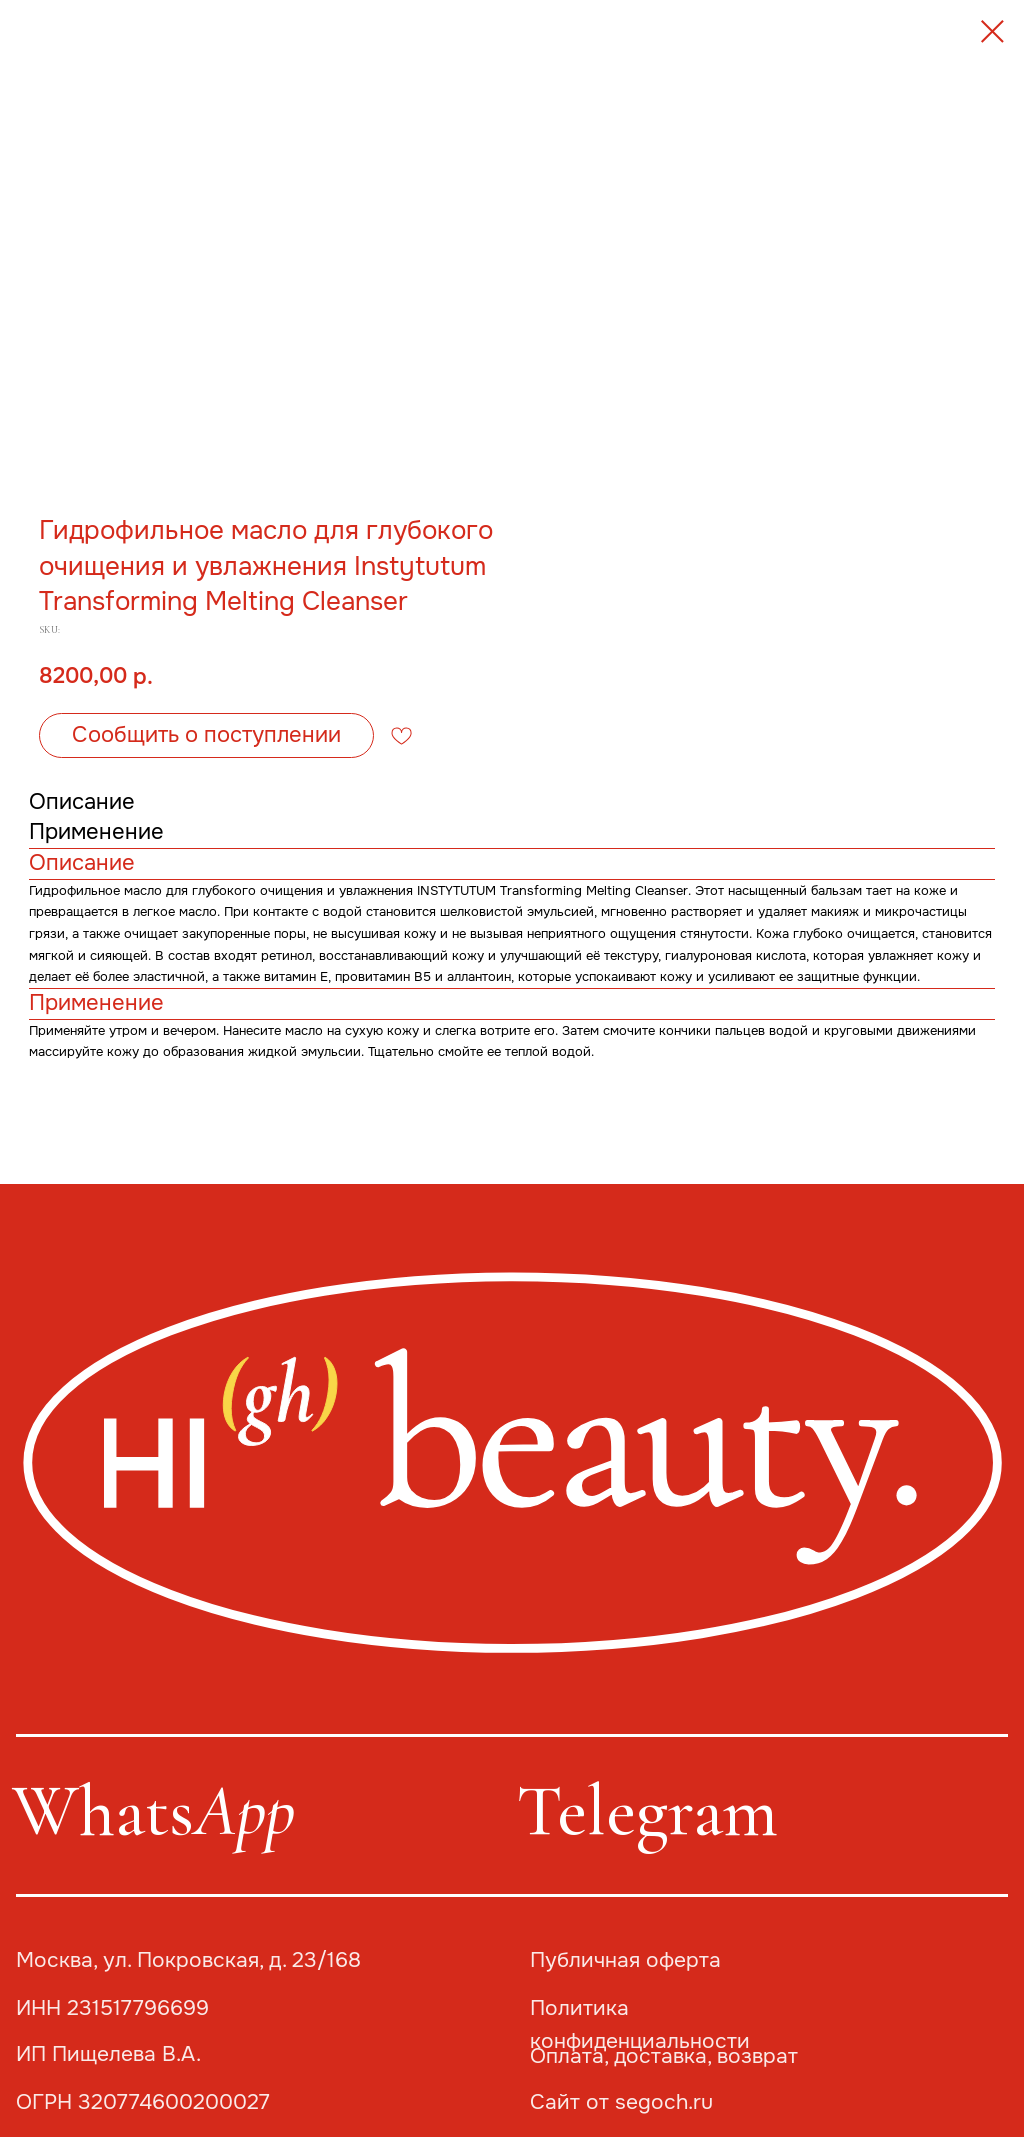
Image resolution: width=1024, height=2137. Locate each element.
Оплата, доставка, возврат (664, 2056)
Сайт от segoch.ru (621, 2102)
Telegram (647, 1811)
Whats (153, 1811)
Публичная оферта (625, 1960)
